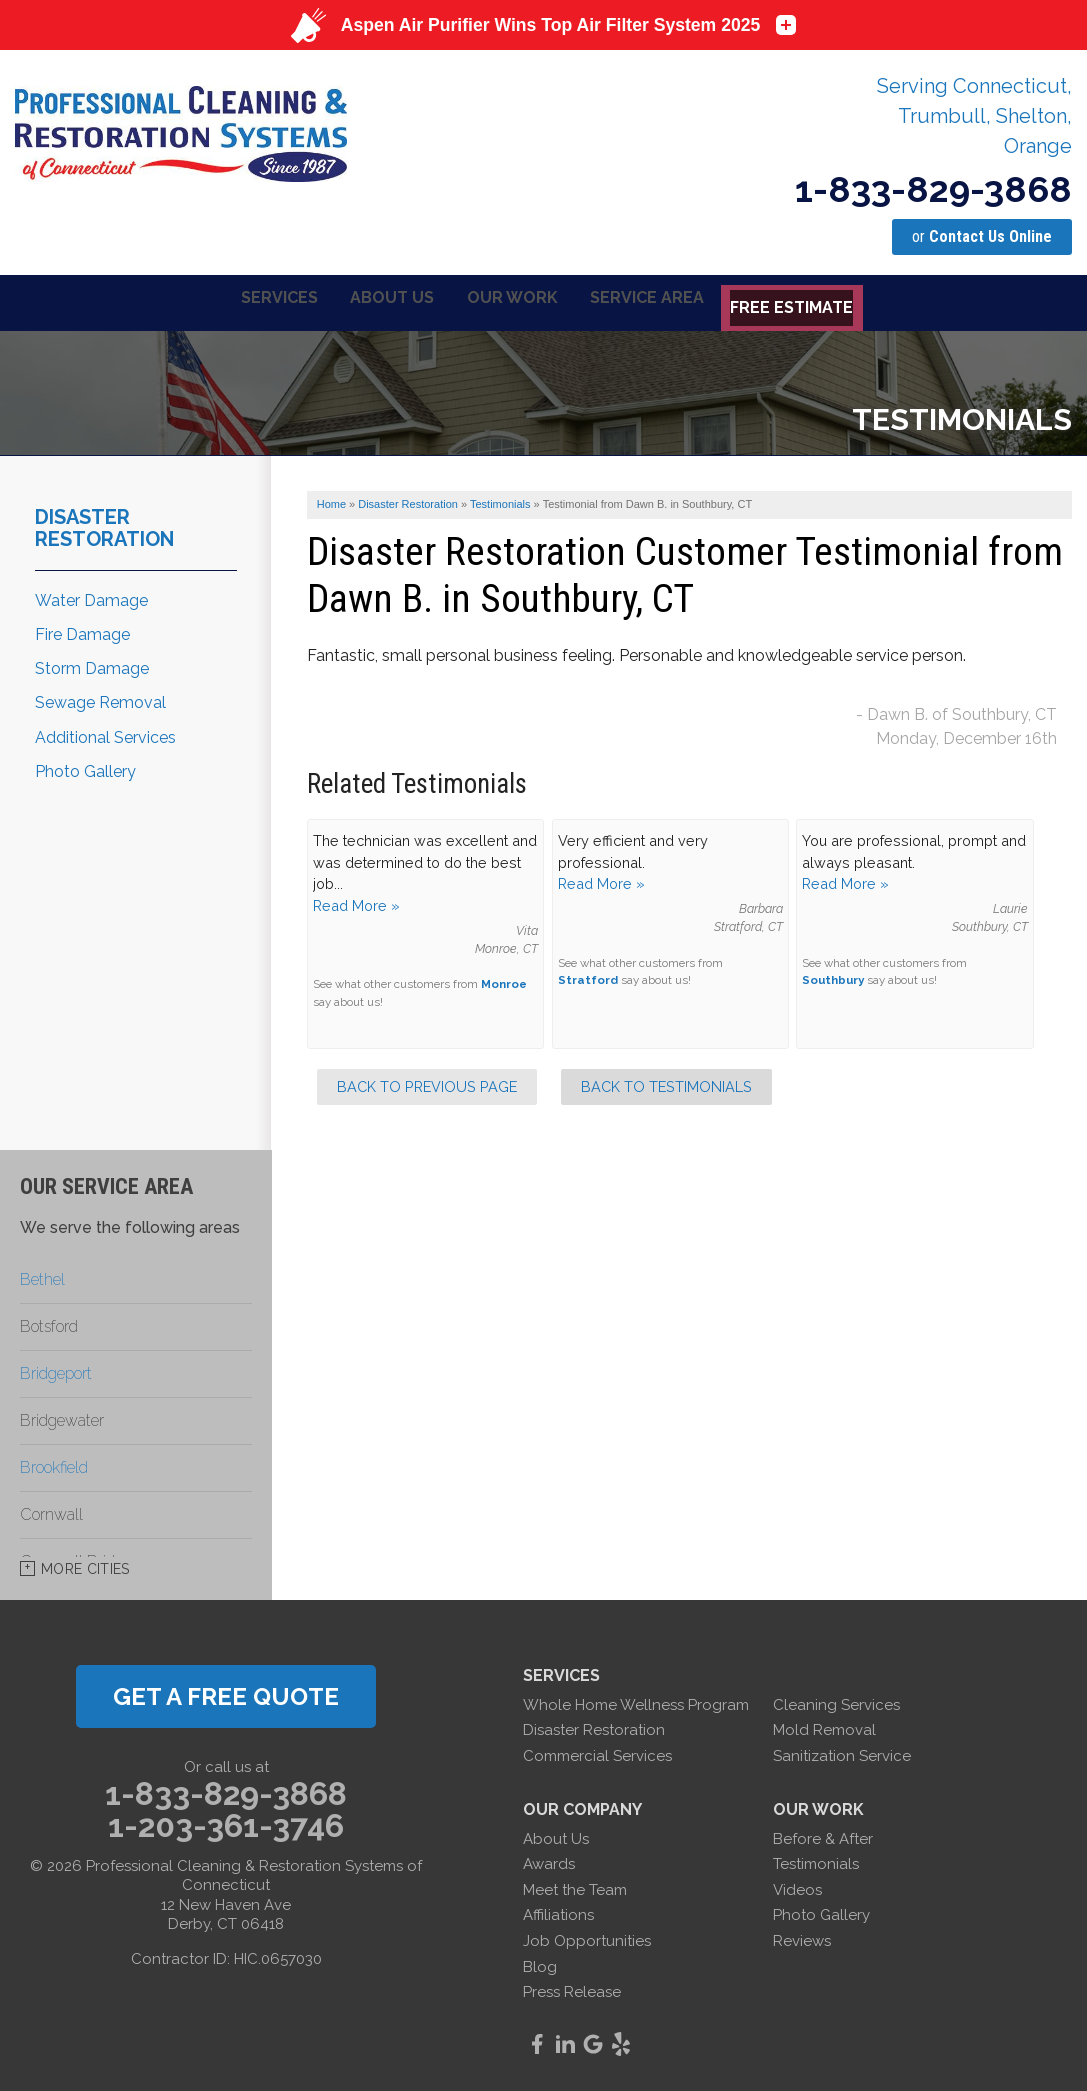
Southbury (833, 977)
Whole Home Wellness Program (636, 1701)
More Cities (85, 1565)
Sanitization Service (842, 1753)
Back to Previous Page (427, 1083)
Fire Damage (82, 631)
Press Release (572, 1989)
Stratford (588, 977)
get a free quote (226, 1692)
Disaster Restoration (104, 524)
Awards (549, 1861)
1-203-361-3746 (226, 1823)
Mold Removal (824, 1727)
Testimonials (816, 1861)
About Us (556, 1835)
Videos (797, 1886)
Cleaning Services (836, 1701)
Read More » (356, 902)
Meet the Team (575, 1886)
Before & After (823, 1835)
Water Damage (91, 596)
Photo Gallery (85, 767)
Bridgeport (56, 1369)
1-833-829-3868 (933, 189)
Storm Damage (92, 665)
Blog (540, 1963)
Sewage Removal (100, 699)
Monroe (504, 981)
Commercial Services (597, 1753)
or (982, 236)
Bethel (42, 1275)
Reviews (802, 1938)
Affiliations (558, 1912)
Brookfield (54, 1463)
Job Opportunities (587, 1938)
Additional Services (105, 733)
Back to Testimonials (666, 1083)
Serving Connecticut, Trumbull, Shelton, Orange (974, 116)
